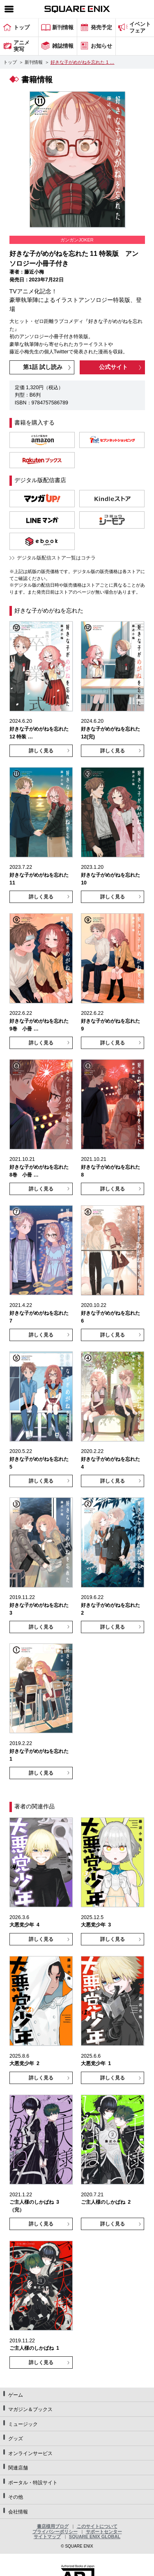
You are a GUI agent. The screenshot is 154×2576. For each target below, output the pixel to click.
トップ (10, 62)
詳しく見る (41, 751)
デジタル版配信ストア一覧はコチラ (56, 558)
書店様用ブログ (53, 2526)
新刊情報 (34, 62)
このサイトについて (97, 2526)
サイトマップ (47, 2536)
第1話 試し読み (42, 367)
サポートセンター (104, 2531)
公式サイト (113, 367)
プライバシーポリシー (55, 2531)
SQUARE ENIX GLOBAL (94, 2536)
